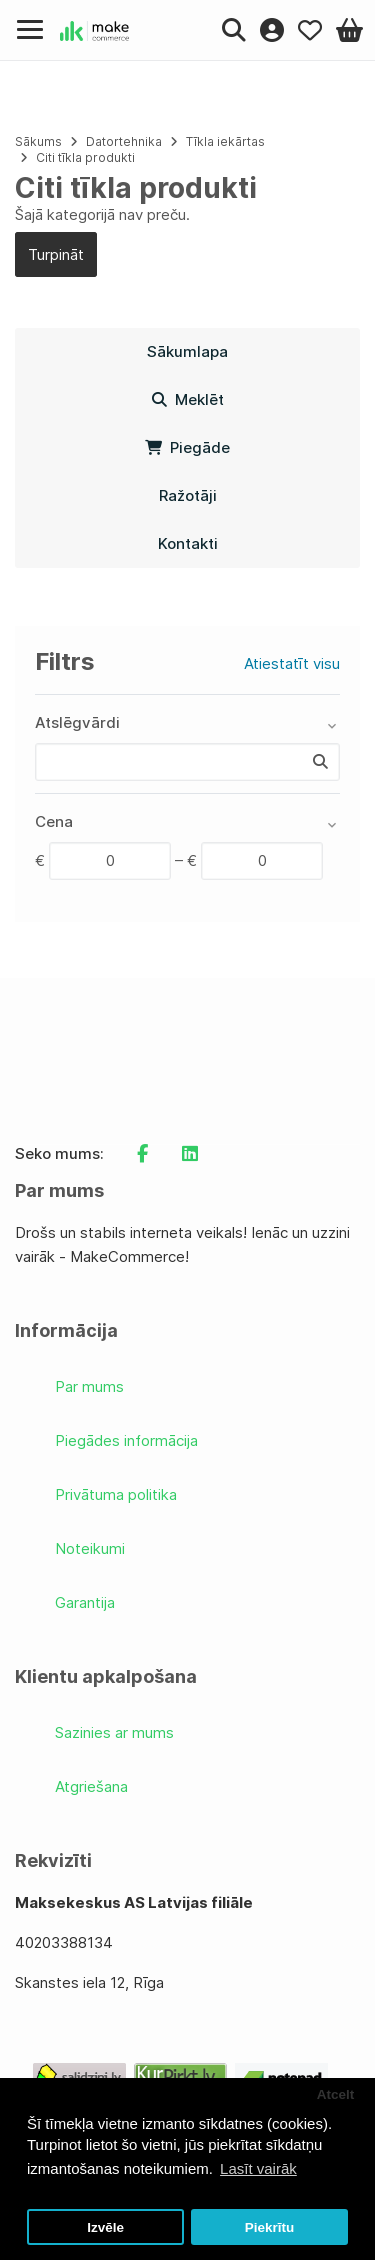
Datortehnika (124, 141)
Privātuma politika (116, 1494)
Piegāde (187, 447)
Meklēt (188, 399)
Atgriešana (91, 1786)
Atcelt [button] (336, 2094)
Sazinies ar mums (114, 1732)
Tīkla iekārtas (225, 141)
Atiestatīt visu (292, 663)
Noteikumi (90, 1548)
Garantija (85, 1602)
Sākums (38, 141)
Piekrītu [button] (270, 2227)
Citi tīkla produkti (85, 157)
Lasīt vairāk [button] (258, 2168)
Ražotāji (188, 495)
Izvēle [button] (105, 2227)
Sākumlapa (187, 351)
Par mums (89, 1386)
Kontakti (188, 543)
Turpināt (56, 254)
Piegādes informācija (126, 1440)
